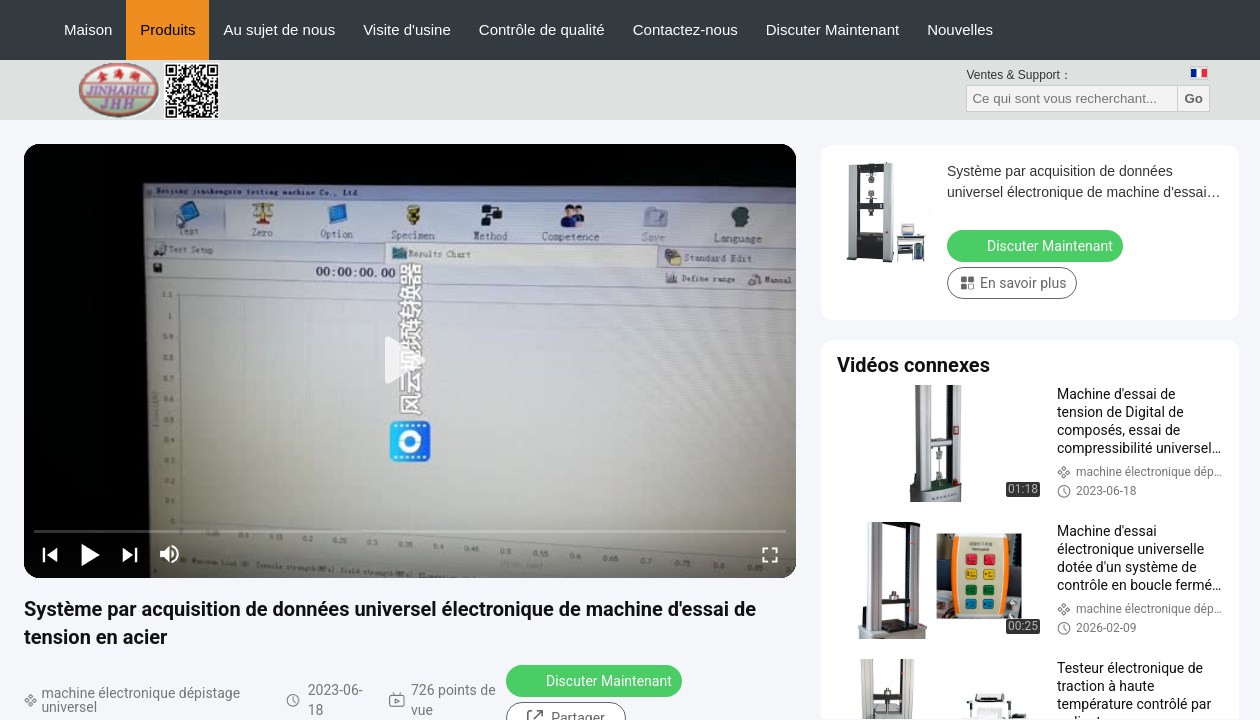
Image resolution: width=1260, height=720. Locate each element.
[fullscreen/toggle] (770, 554)
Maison (88, 29)
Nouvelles (960, 29)
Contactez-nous (685, 29)
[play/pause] (90, 554)
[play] (410, 361)
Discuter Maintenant (832, 29)
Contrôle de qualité (542, 29)
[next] (130, 554)
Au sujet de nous (279, 29)
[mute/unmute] (170, 554)
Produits (167, 29)
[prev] (50, 554)
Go (1193, 98)
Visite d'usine (407, 29)
